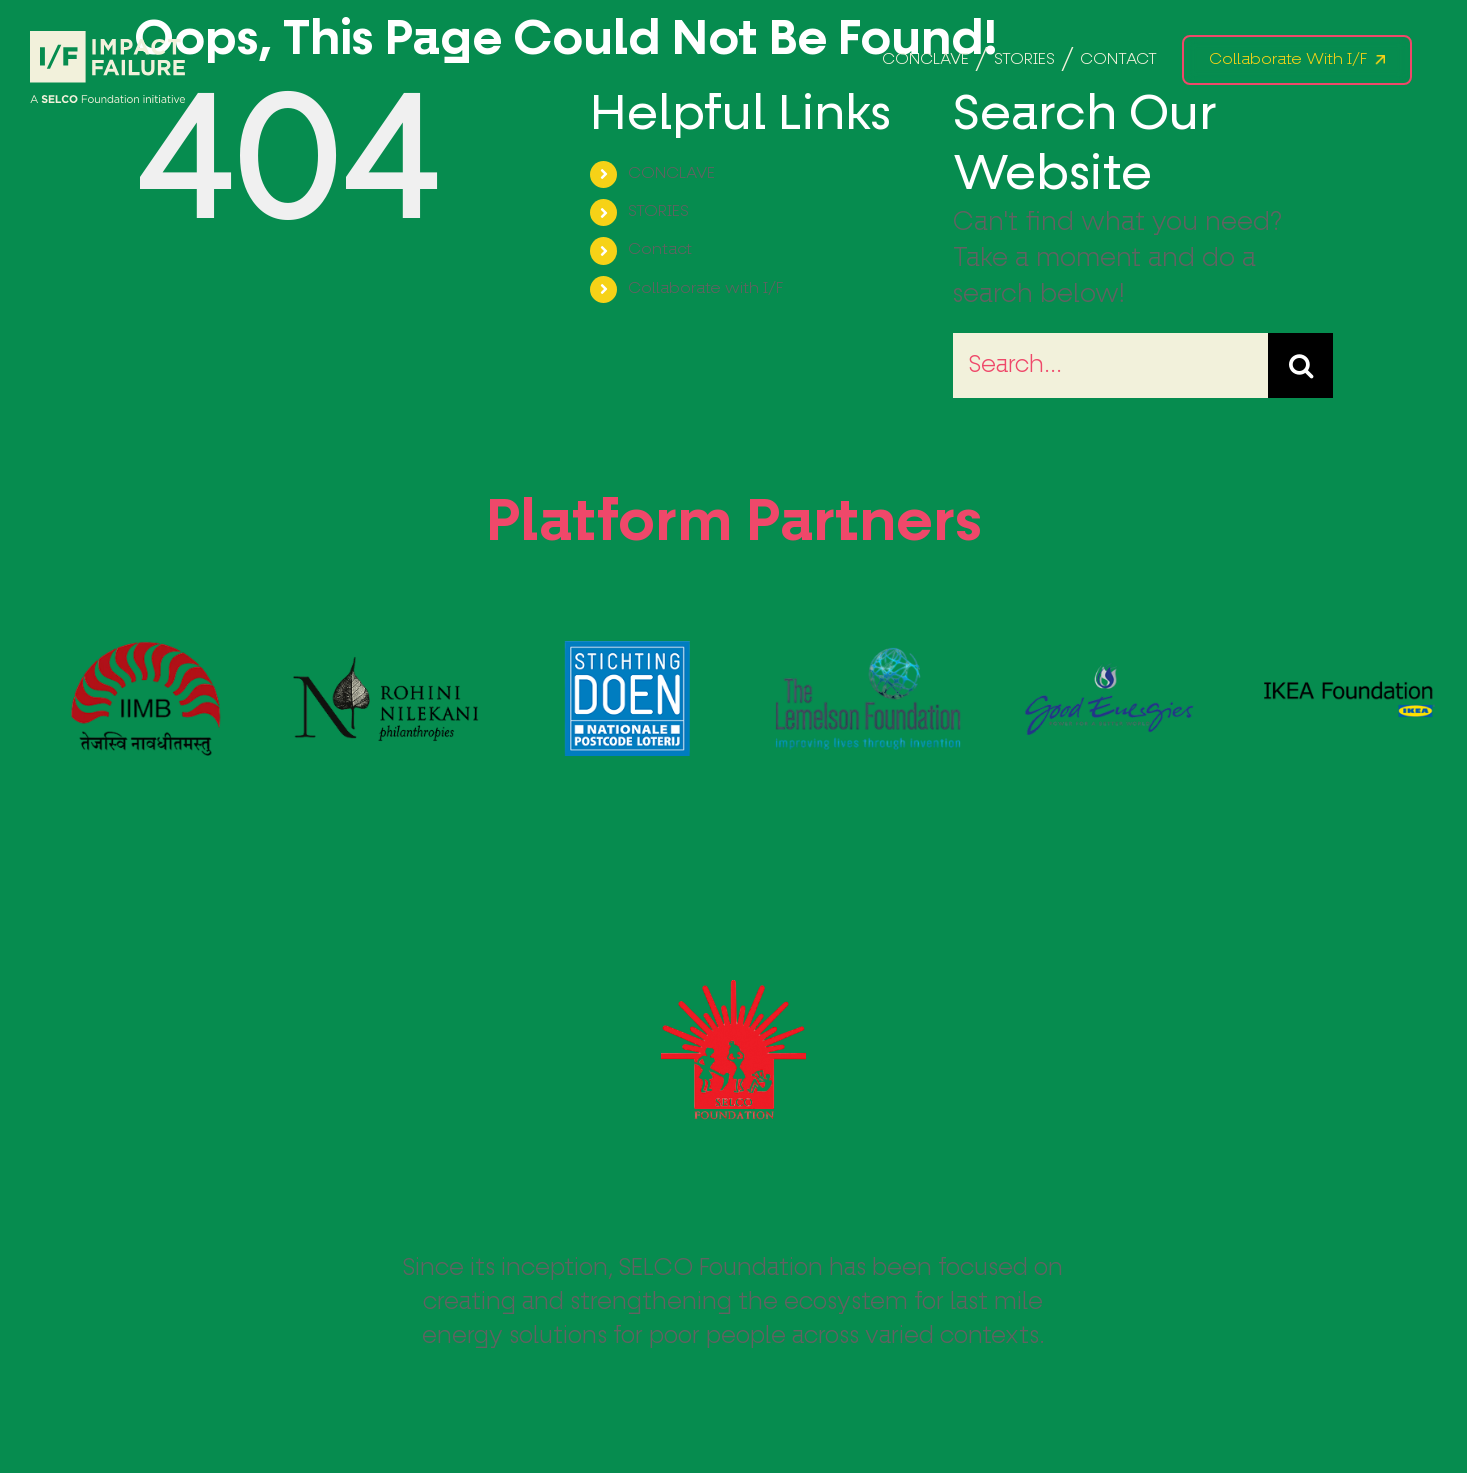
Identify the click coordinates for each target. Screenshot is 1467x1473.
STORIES (658, 212)
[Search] (1300, 365)
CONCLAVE (671, 174)
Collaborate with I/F (705, 289)
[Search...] (1110, 365)
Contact (660, 250)
